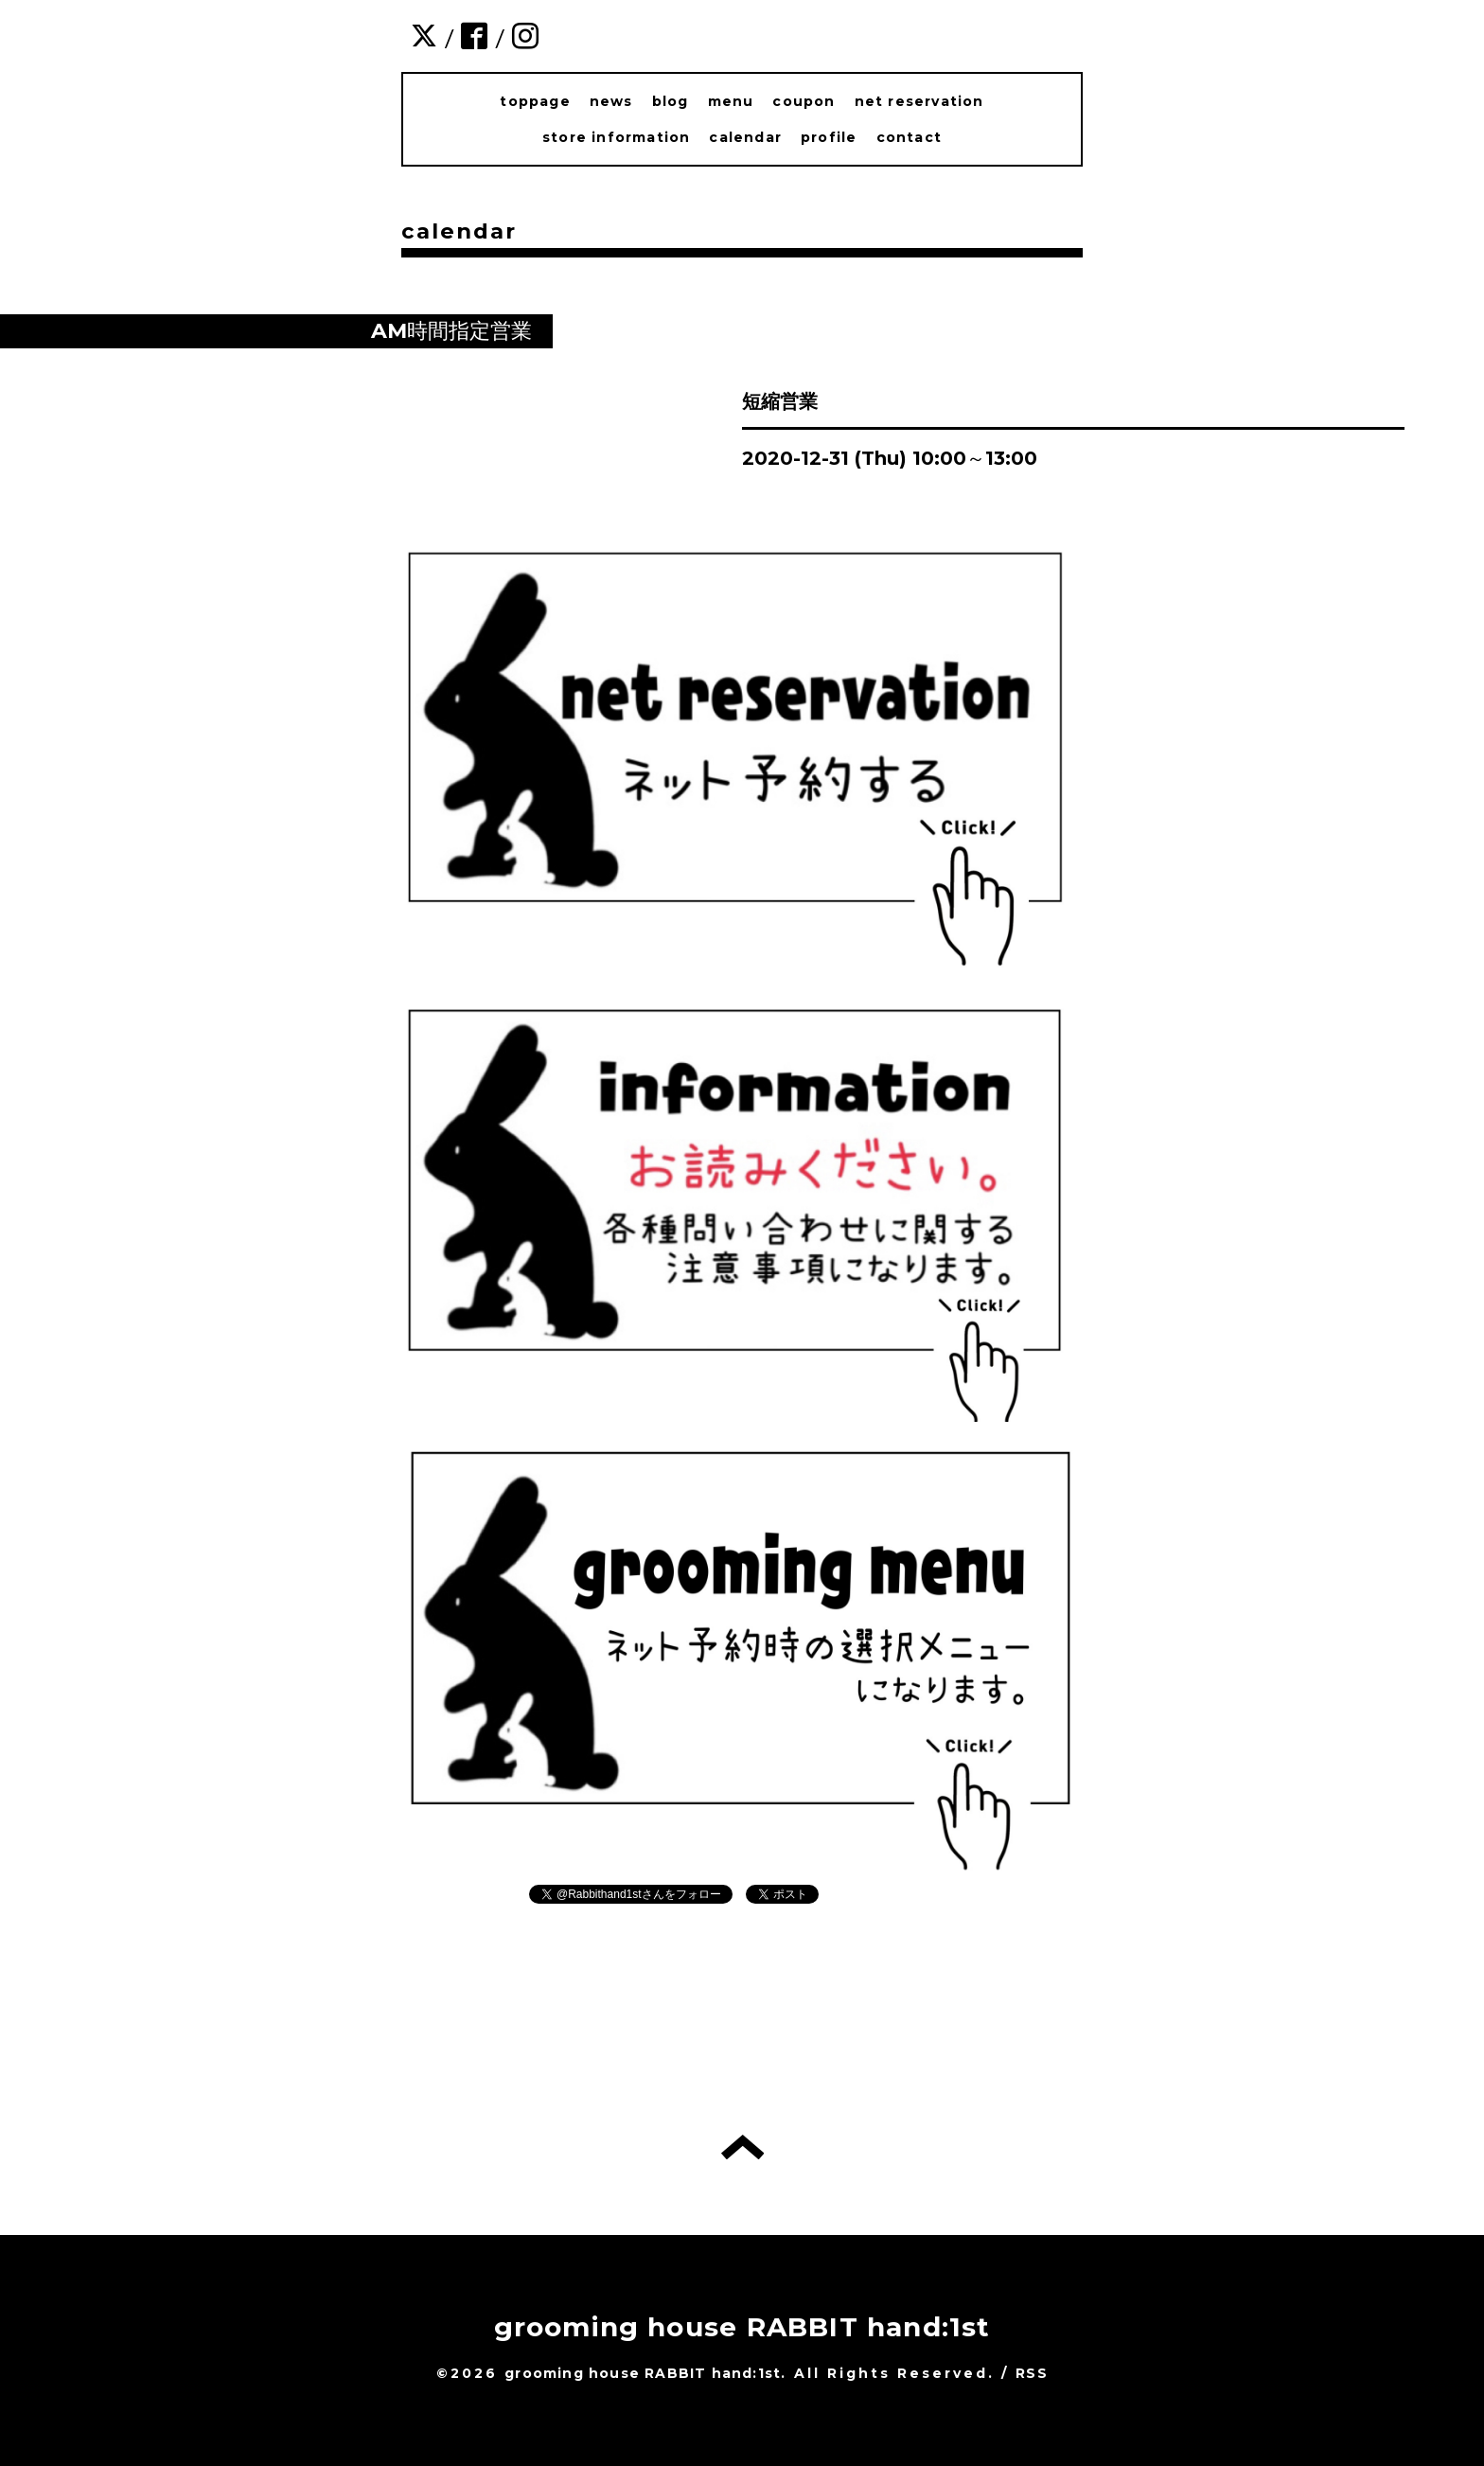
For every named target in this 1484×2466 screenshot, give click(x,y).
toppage (535, 101)
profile (829, 137)
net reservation (919, 101)
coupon (803, 101)
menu (731, 101)
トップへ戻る (742, 2147)
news (611, 101)
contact (909, 137)
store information (616, 137)
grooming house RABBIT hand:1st (742, 2327)
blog (670, 101)
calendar (745, 137)
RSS (1032, 2373)
